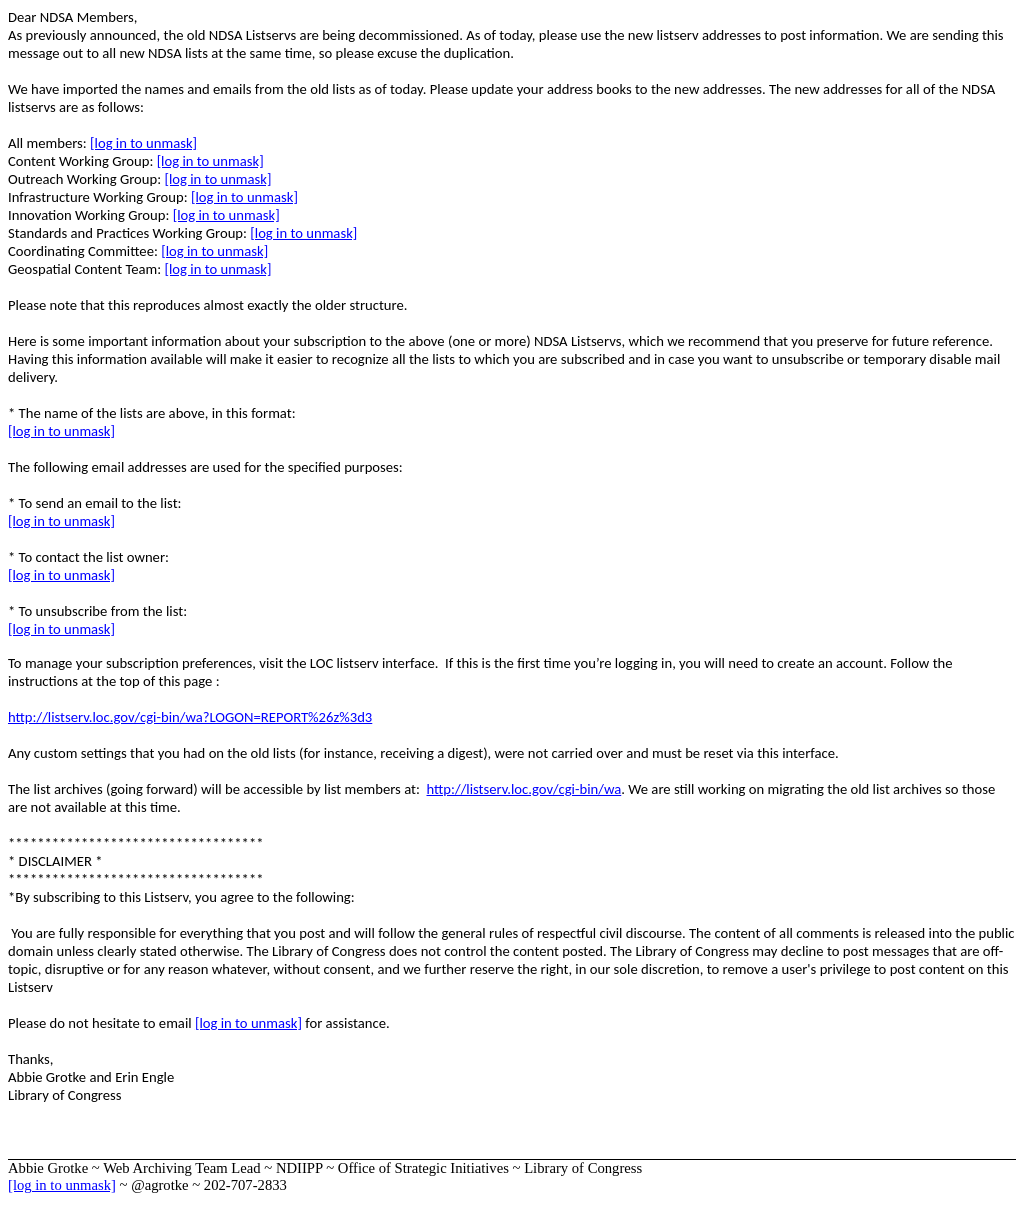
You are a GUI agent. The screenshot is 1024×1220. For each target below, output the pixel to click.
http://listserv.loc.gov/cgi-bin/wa (524, 789)
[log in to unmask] (143, 143)
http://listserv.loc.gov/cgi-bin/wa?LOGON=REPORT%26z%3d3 (190, 717)
